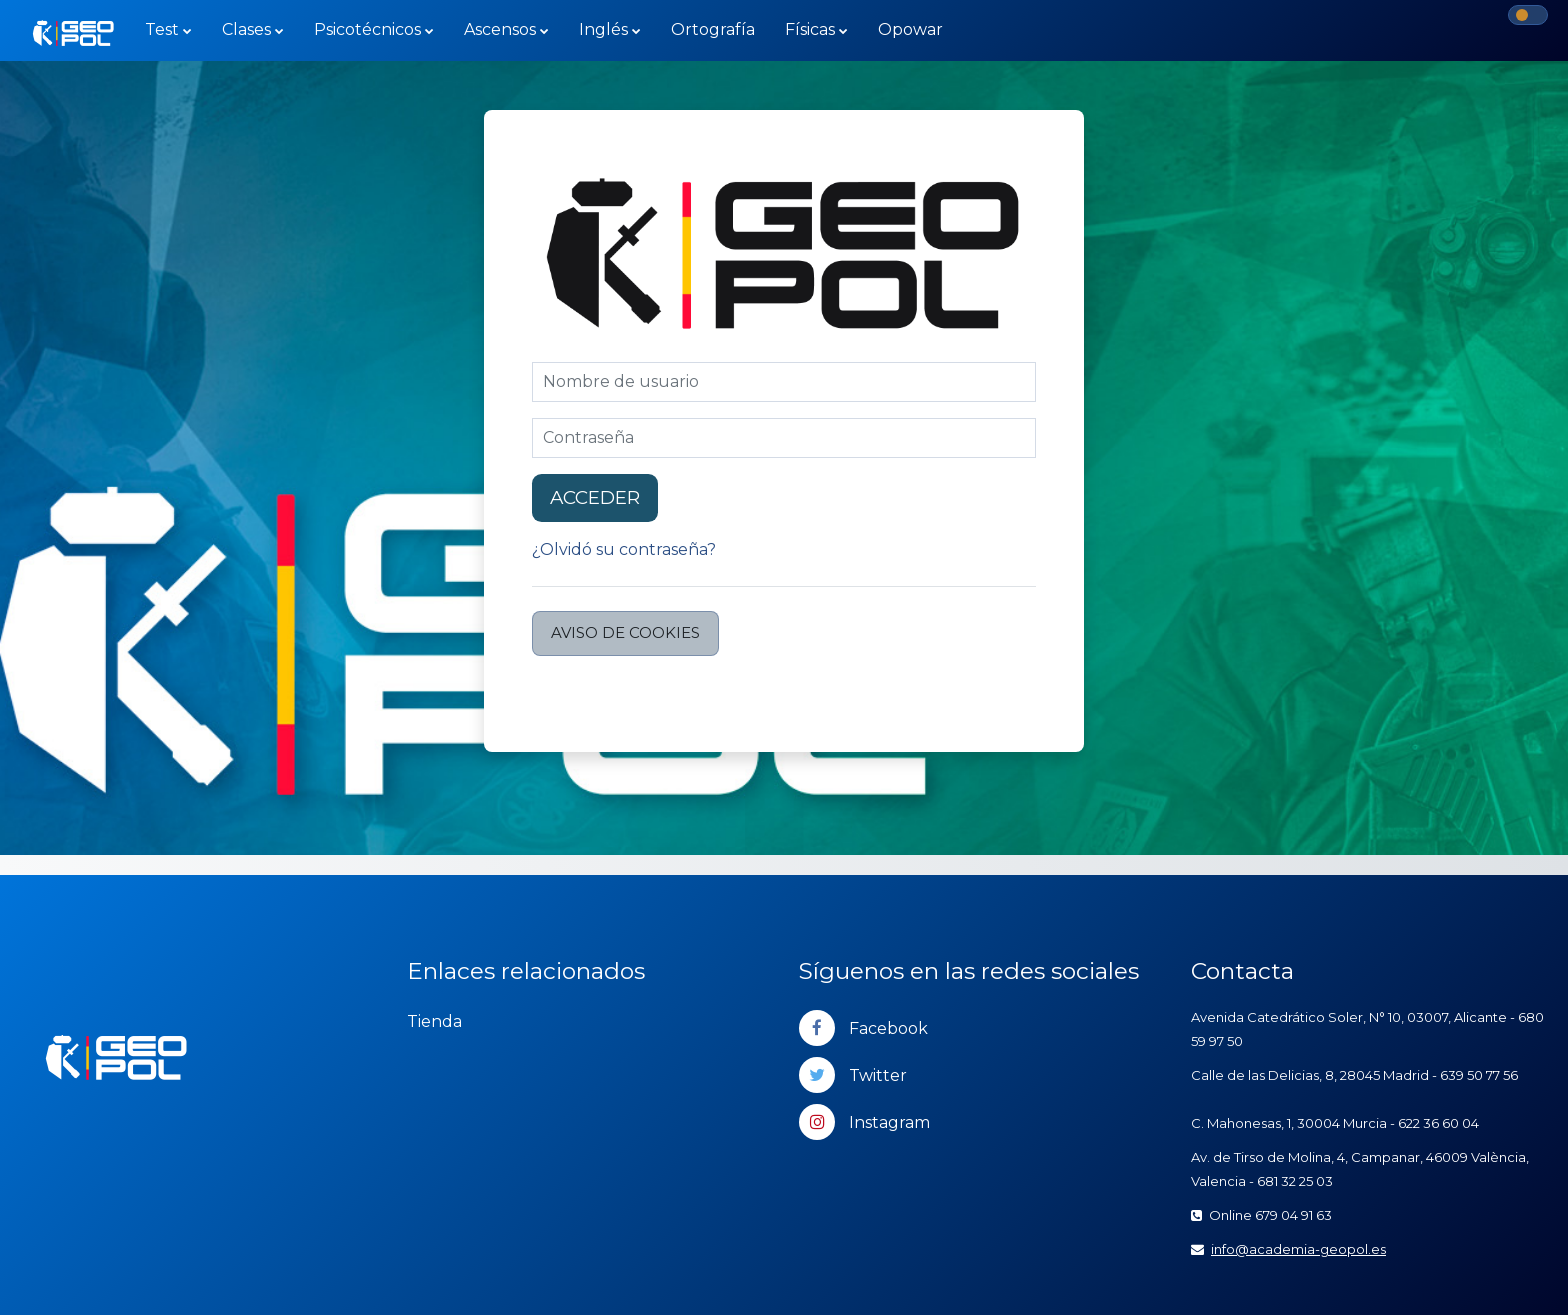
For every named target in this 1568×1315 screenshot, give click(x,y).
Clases (246, 29)
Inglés (603, 29)
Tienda (434, 1021)
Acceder (595, 497)
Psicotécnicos (367, 29)
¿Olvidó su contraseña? (624, 549)
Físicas (810, 29)
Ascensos (500, 29)
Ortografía (713, 29)
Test (162, 29)
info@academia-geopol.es (1298, 1249)
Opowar (910, 29)
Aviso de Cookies (625, 632)
